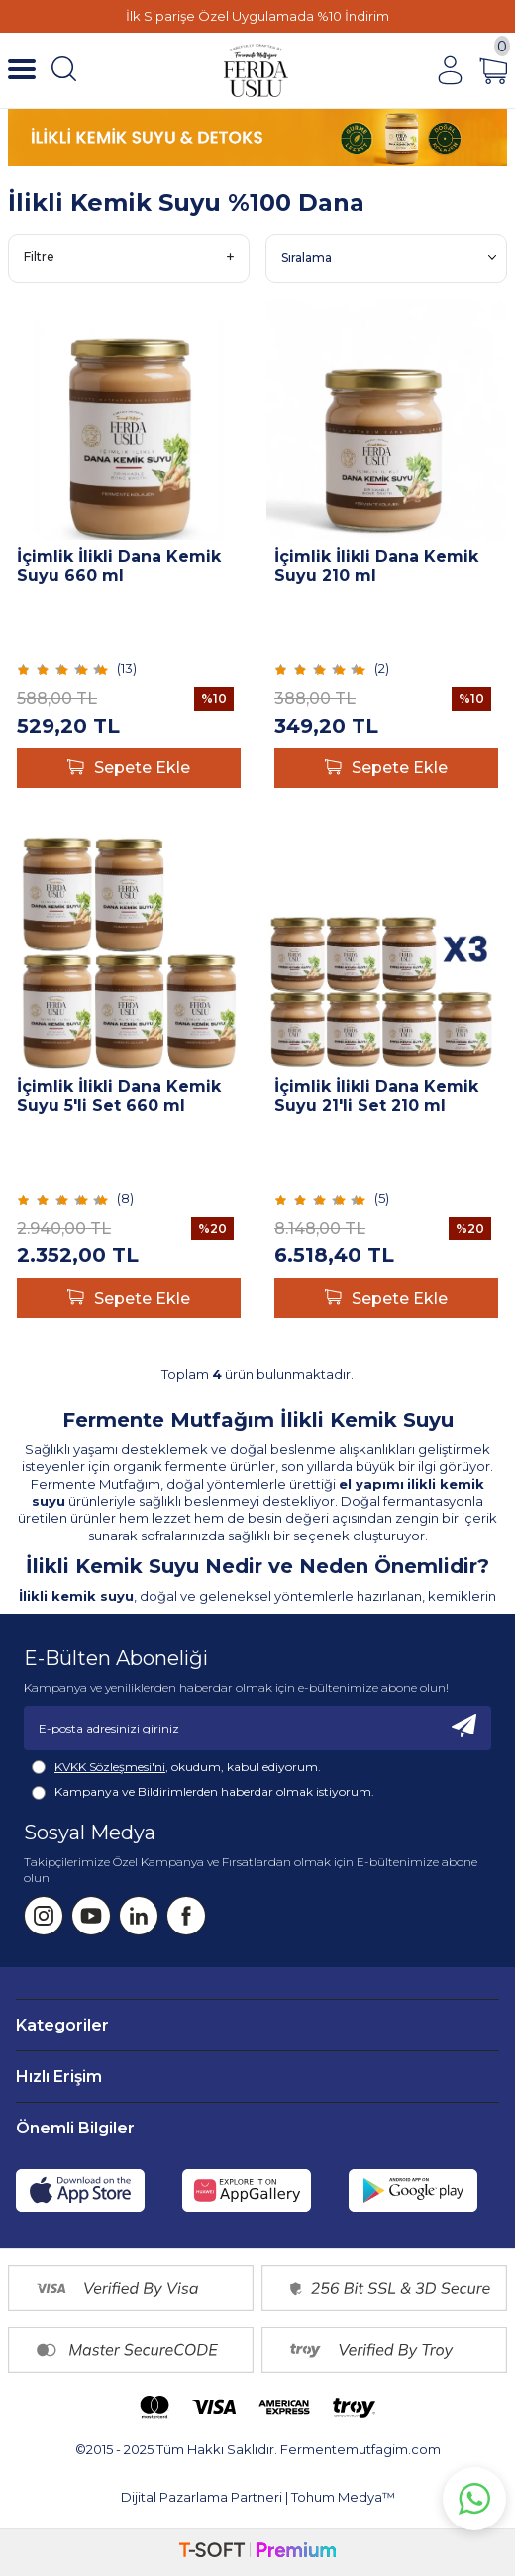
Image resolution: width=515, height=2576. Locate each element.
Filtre (129, 256)
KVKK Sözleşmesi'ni (109, 1766)
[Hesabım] (450, 70)
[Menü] (22, 70)
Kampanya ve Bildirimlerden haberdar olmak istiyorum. (203, 1792)
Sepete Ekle (128, 768)
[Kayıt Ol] (464, 1728)
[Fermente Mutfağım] (256, 70)
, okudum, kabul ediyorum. (176, 1767)
